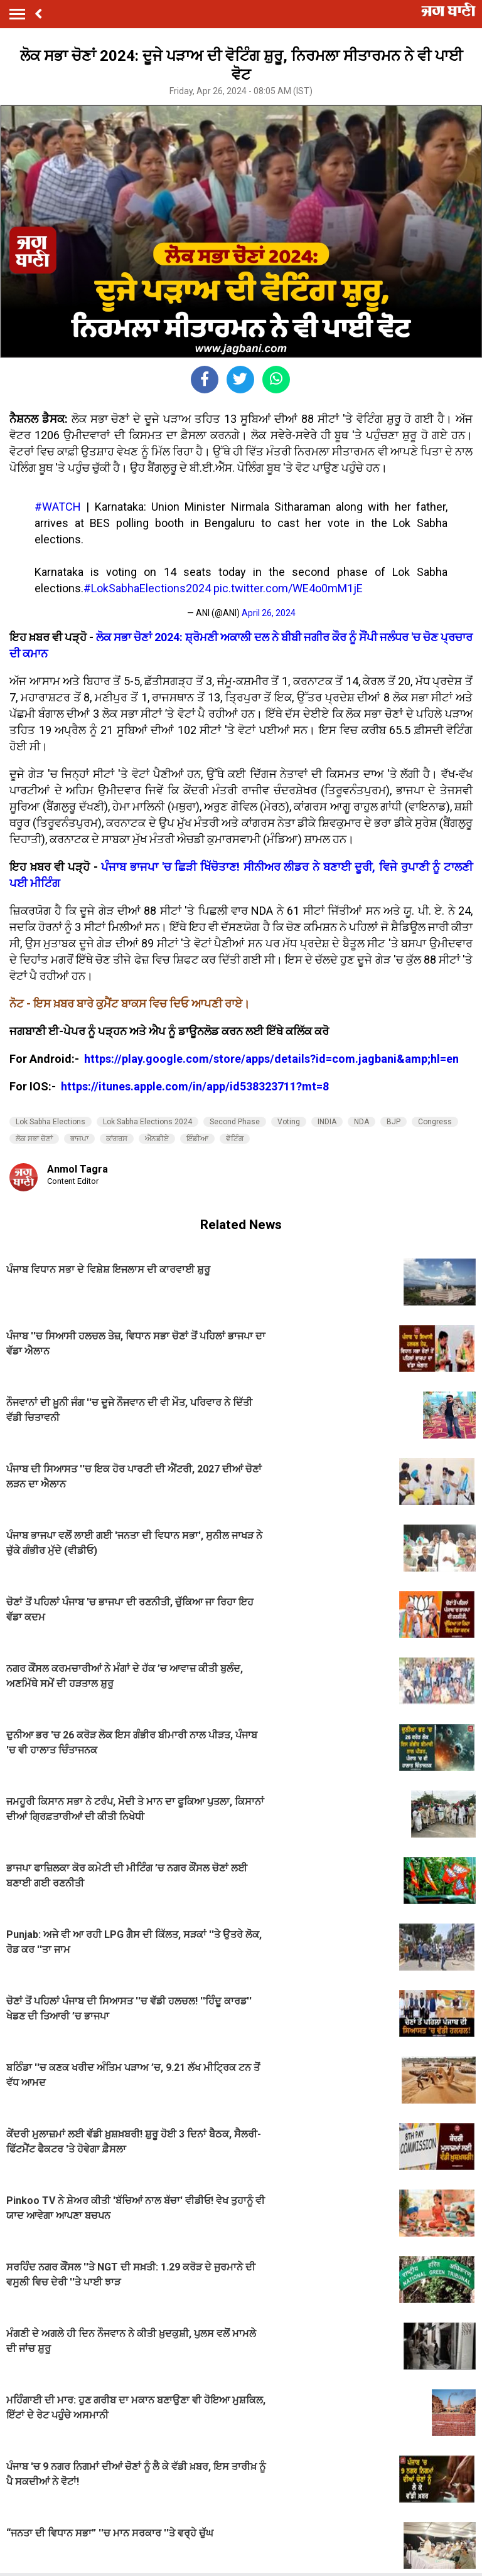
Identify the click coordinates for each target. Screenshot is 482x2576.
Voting (288, 1121)
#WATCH (58, 506)
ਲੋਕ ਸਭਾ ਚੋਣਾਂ (34, 1138)
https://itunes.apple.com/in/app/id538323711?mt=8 (195, 1086)
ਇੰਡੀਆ (197, 1138)
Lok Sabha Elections (50, 1121)
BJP (393, 1121)
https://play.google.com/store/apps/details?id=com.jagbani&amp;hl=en (272, 1058)
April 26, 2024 (269, 613)
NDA (361, 1121)
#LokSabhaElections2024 (147, 588)
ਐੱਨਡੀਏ (157, 1138)
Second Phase (235, 1121)
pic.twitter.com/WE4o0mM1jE (288, 588)
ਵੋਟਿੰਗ (235, 1138)
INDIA (327, 1121)
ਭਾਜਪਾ (79, 1138)
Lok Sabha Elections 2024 (147, 1121)
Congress (435, 1121)
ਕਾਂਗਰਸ (116, 1138)
